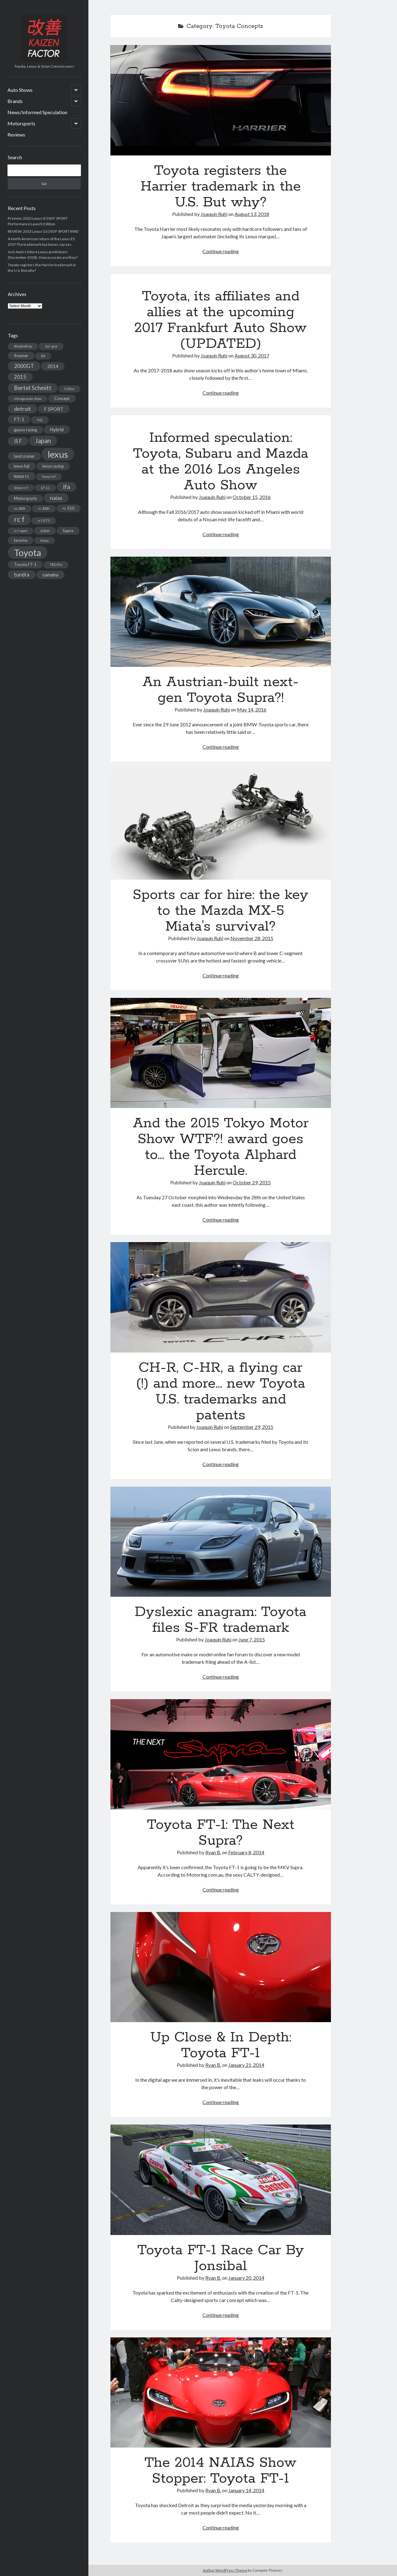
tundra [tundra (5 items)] (21, 574)
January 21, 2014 (246, 2065)
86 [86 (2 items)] (43, 356)
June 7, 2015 (252, 1639)
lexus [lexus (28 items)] (58, 454)
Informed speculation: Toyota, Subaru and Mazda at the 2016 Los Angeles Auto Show (220, 461)
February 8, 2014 (246, 1852)
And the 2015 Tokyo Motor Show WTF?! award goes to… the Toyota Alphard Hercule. (220, 1053)
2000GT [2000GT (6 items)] (24, 366)
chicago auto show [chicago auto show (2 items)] (27, 399)
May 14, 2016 (251, 709)
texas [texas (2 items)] (44, 540)
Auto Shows (20, 90)
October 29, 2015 (252, 1182)
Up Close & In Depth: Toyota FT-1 (220, 1967)
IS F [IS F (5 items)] (18, 441)
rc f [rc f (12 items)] (19, 519)
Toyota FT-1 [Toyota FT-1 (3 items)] (25, 564)
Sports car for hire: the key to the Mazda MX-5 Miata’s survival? (220, 824)
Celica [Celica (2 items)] (69, 389)
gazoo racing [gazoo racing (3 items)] (25, 429)
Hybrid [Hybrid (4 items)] (57, 429)
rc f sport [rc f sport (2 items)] (20, 531)
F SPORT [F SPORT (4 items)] (53, 409)
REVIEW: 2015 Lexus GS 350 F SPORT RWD (43, 231)
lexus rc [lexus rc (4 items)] (21, 476)
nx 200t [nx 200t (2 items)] (19, 508)
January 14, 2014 (246, 2490)
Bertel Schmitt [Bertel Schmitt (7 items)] (32, 387)
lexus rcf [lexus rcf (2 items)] (49, 476)
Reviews (16, 134)
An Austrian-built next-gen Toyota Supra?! (220, 612)
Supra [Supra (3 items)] (68, 530)
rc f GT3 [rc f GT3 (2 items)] (44, 520)
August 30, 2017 (251, 355)
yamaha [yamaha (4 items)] (50, 574)
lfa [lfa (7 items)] (66, 486)
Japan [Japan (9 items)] (43, 440)
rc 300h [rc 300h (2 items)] (44, 508)
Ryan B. (213, 1852)
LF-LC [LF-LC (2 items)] (45, 488)
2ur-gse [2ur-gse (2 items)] (51, 346)
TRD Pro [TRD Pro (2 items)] (56, 565)
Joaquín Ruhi (214, 214)
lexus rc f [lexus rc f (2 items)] (21, 488)
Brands (15, 101)
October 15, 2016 (252, 497)
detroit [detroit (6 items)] (22, 409)
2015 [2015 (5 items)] (20, 377)
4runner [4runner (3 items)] (21, 355)
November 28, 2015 (251, 938)
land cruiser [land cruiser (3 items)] (24, 456)
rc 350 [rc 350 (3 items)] (68, 508)
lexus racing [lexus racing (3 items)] (53, 466)
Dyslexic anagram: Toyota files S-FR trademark (220, 1542)
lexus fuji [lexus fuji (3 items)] (21, 466)
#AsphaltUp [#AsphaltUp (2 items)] (23, 346)
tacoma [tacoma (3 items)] (20, 540)
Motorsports (21, 123)
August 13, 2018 (251, 214)
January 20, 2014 (246, 2278)
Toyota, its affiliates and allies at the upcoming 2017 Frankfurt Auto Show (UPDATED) (220, 320)
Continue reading (221, 251)
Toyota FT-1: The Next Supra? (220, 1754)
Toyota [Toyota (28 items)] (27, 552)
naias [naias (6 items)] (56, 498)
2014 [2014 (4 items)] (52, 366)
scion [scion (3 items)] (45, 530)
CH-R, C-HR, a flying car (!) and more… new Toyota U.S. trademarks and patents (220, 1297)
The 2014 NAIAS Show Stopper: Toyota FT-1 (220, 2392)
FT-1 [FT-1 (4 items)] (19, 419)
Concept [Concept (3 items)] (61, 398)
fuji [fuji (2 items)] (39, 420)
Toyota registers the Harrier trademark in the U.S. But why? (220, 100)
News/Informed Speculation (37, 112)
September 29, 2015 (251, 1427)
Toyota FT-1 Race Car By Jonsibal (220, 2180)
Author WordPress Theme (225, 2570)
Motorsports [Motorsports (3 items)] (25, 498)
